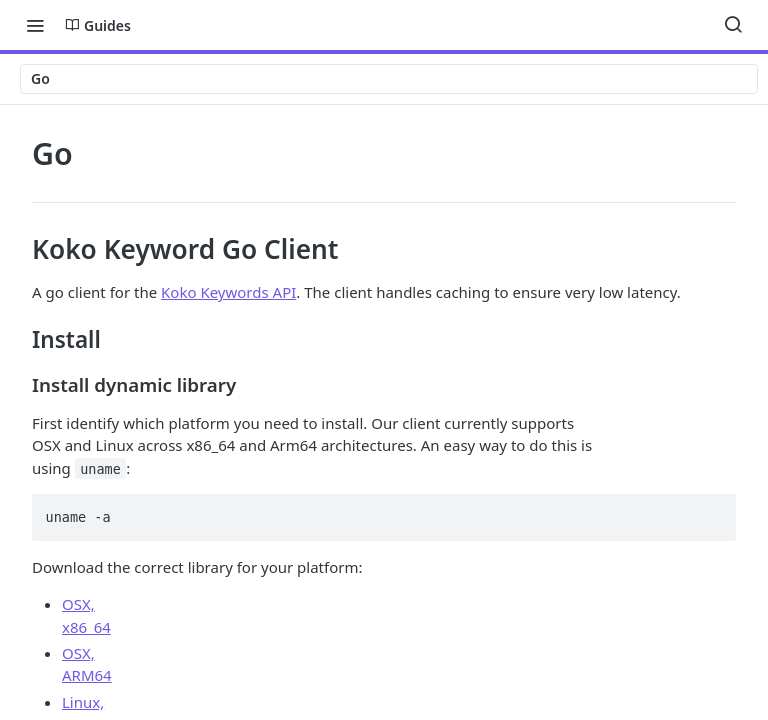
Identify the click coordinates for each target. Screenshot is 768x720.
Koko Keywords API (228, 292)
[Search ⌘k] (733, 25)
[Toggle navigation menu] (35, 25)
